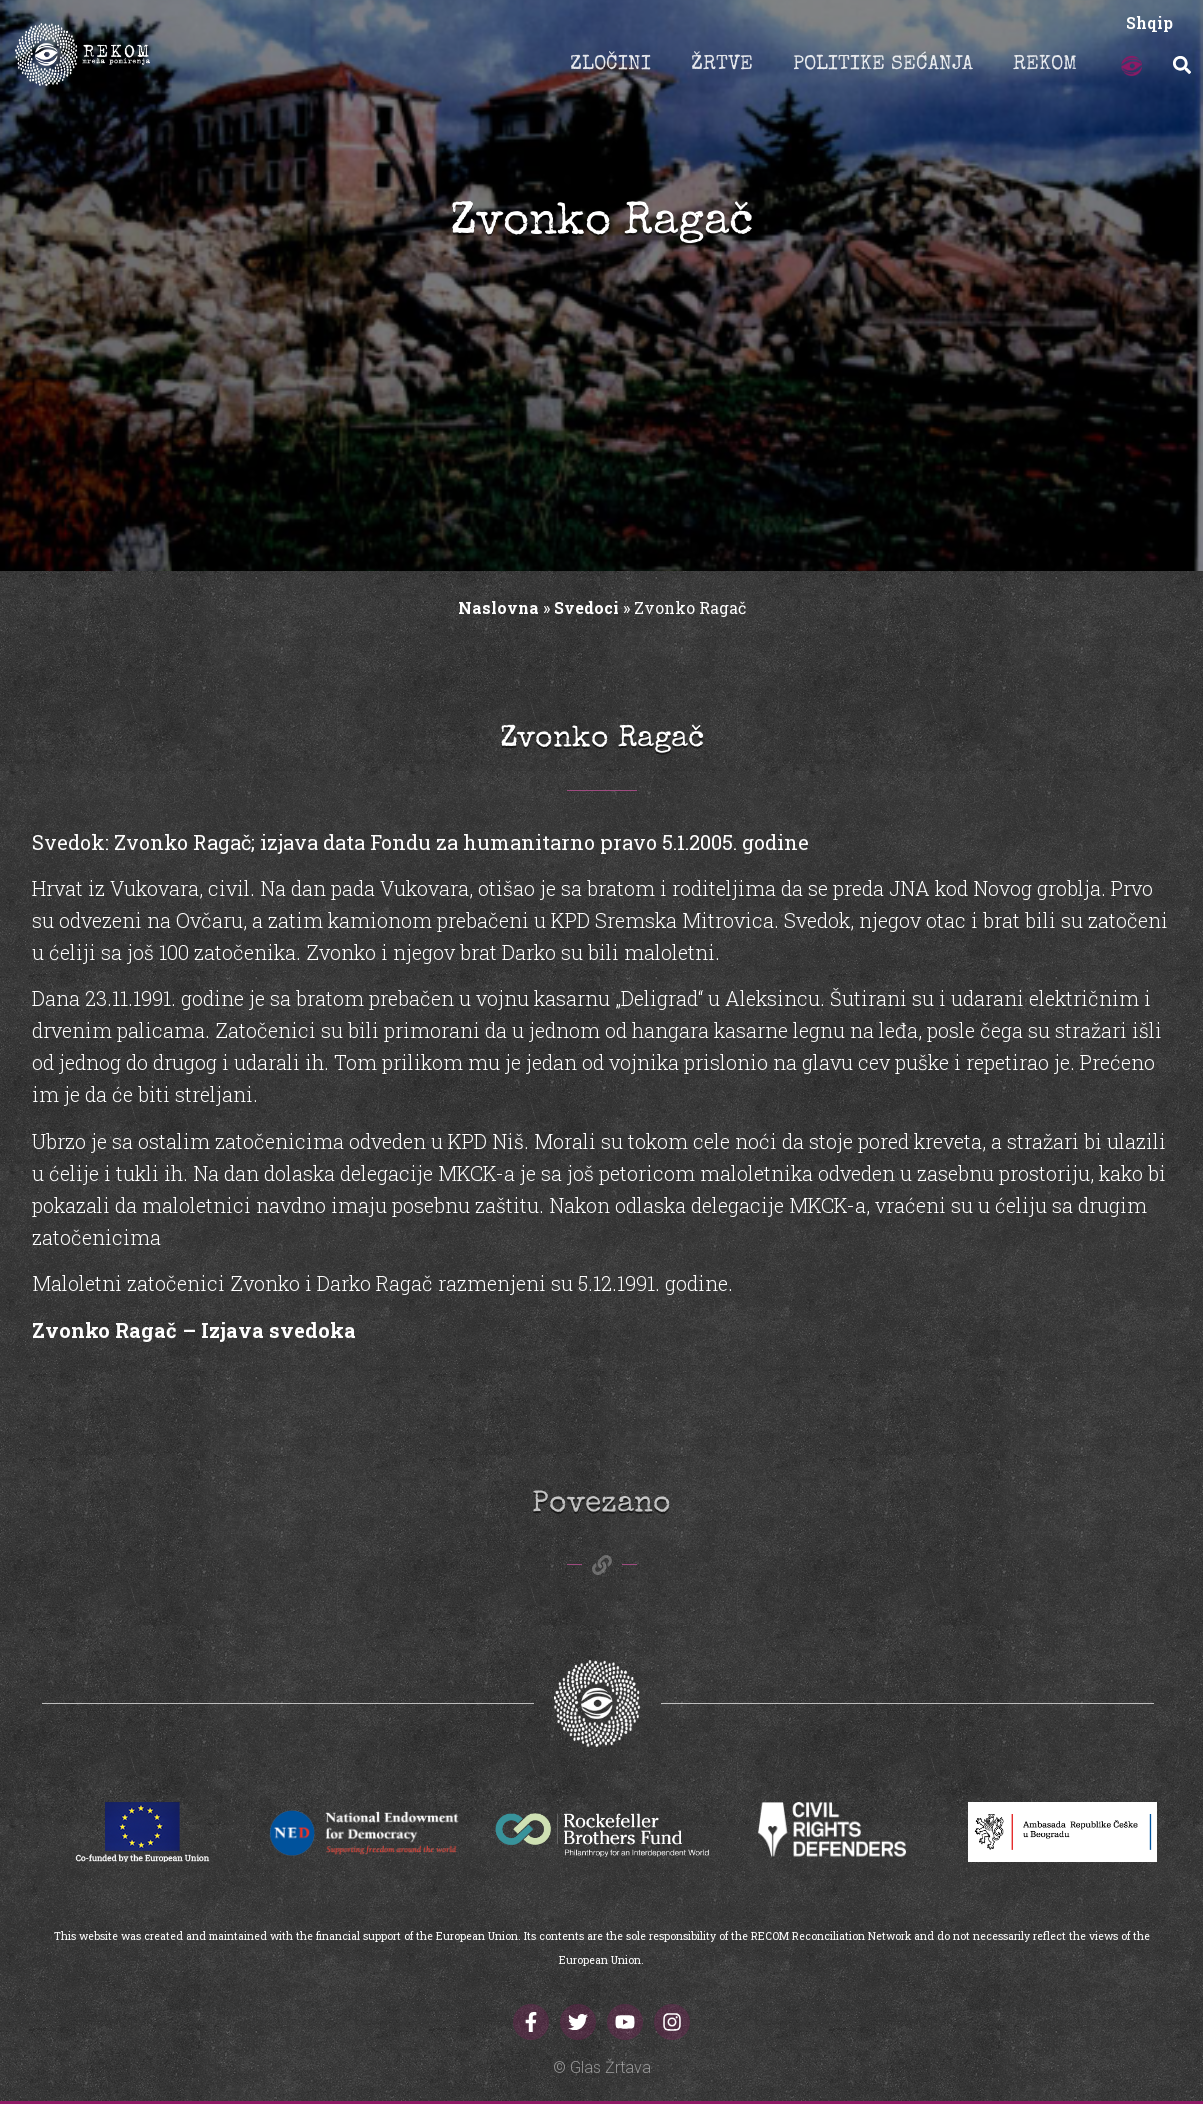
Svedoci (586, 607)
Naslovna (498, 607)
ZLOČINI (610, 65)
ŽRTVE (722, 65)
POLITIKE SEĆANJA (883, 65)
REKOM (1045, 65)
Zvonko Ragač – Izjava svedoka (194, 1330)
